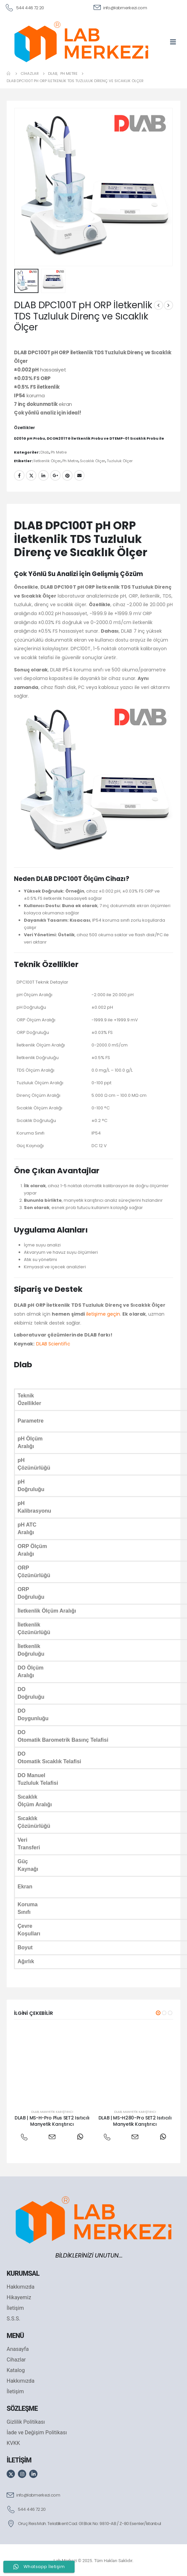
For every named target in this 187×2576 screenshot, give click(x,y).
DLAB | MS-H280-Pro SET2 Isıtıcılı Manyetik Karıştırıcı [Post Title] (135, 2120)
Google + (55, 475)
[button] (158, 2013)
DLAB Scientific (53, 1343)
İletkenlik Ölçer (47, 460)
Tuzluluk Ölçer (120, 460)
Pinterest (67, 475)
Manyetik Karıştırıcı (56, 2112)
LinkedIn (43, 475)
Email (79, 475)
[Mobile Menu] (175, 41)
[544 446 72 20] (24, 7)
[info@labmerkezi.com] (120, 7)
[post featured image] (52, 2065)
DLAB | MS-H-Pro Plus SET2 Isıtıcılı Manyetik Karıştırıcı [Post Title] (52, 2120)
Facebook (19, 475)
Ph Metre (59, 452)
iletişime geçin (103, 1314)
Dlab (44, 452)
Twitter (31, 475)
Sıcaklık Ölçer (92, 460)
